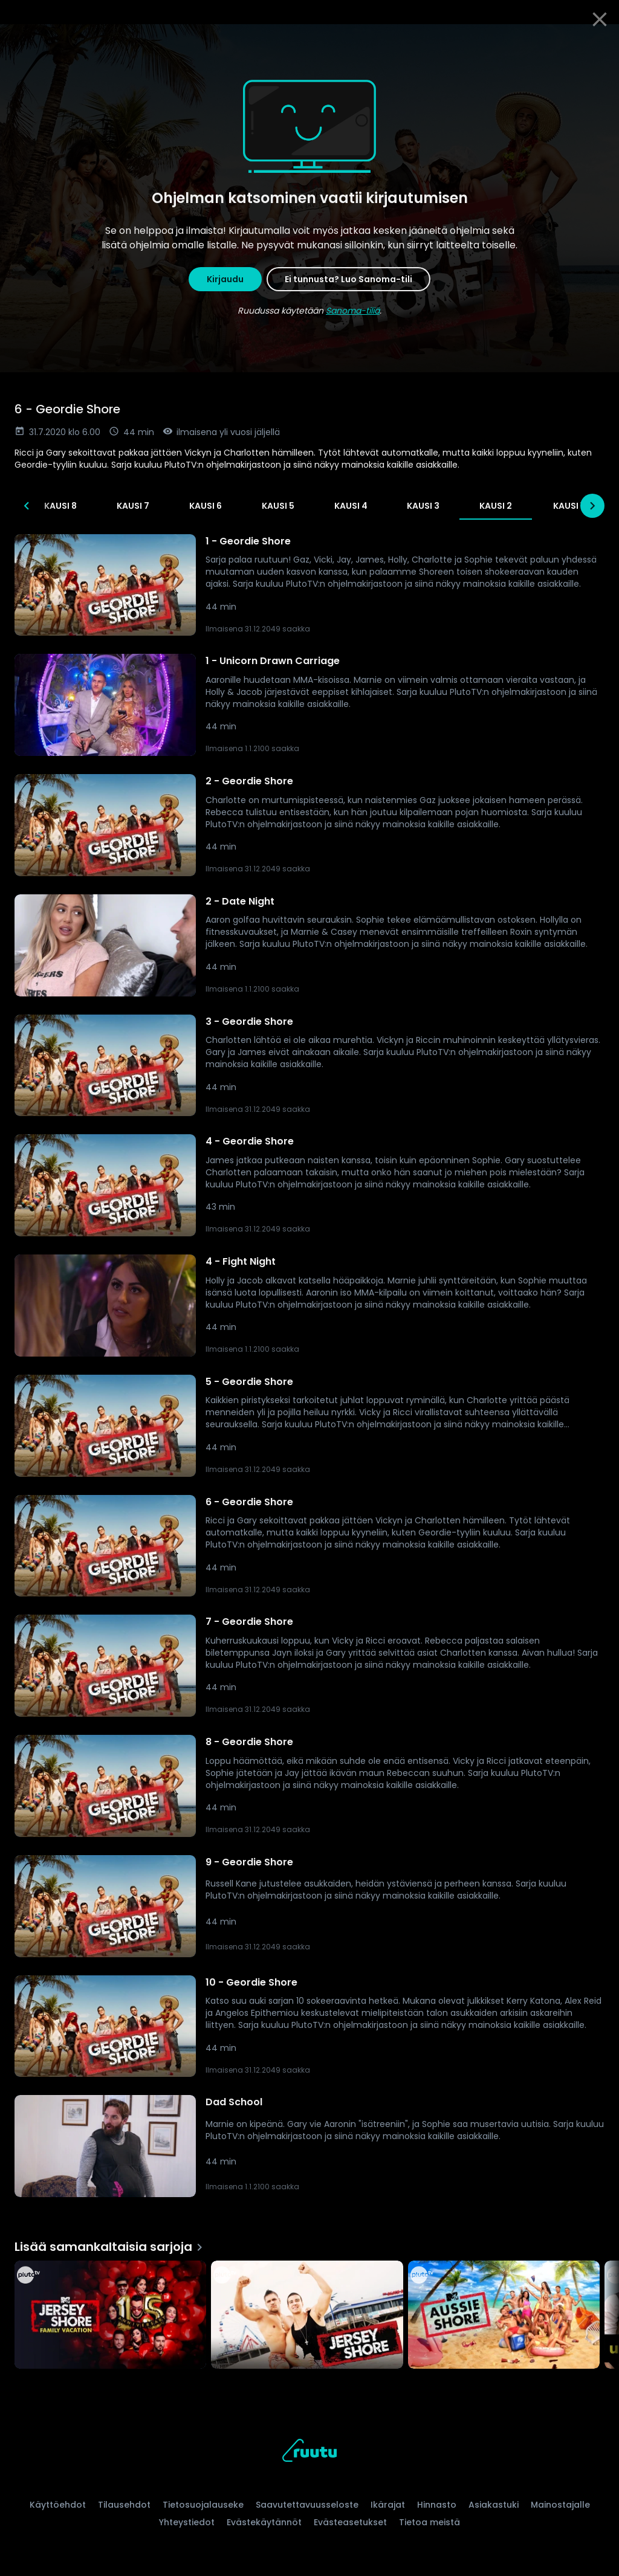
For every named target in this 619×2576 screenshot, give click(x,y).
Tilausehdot (124, 2505)
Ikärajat (388, 2505)
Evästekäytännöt (264, 2522)
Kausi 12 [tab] (140, 506)
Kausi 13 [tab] (68, 506)
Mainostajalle (560, 2505)
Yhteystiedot (187, 2522)
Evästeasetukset (350, 2522)
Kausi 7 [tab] (503, 506)
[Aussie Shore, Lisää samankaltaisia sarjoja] (504, 2316)
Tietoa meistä (429, 2522)
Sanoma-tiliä (353, 311)
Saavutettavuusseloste (307, 2505)
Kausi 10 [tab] (285, 506)
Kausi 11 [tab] (213, 506)
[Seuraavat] (592, 506)
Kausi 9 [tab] (358, 506)
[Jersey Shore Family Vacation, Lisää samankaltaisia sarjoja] (110, 2316)
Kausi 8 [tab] (430, 506)
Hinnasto (436, 2505)
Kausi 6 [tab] (575, 506)
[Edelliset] (27, 506)
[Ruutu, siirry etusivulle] (309, 2452)
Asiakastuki (493, 2505)
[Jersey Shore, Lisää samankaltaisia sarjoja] (307, 2316)
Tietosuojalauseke (203, 2505)
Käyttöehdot (58, 2505)
